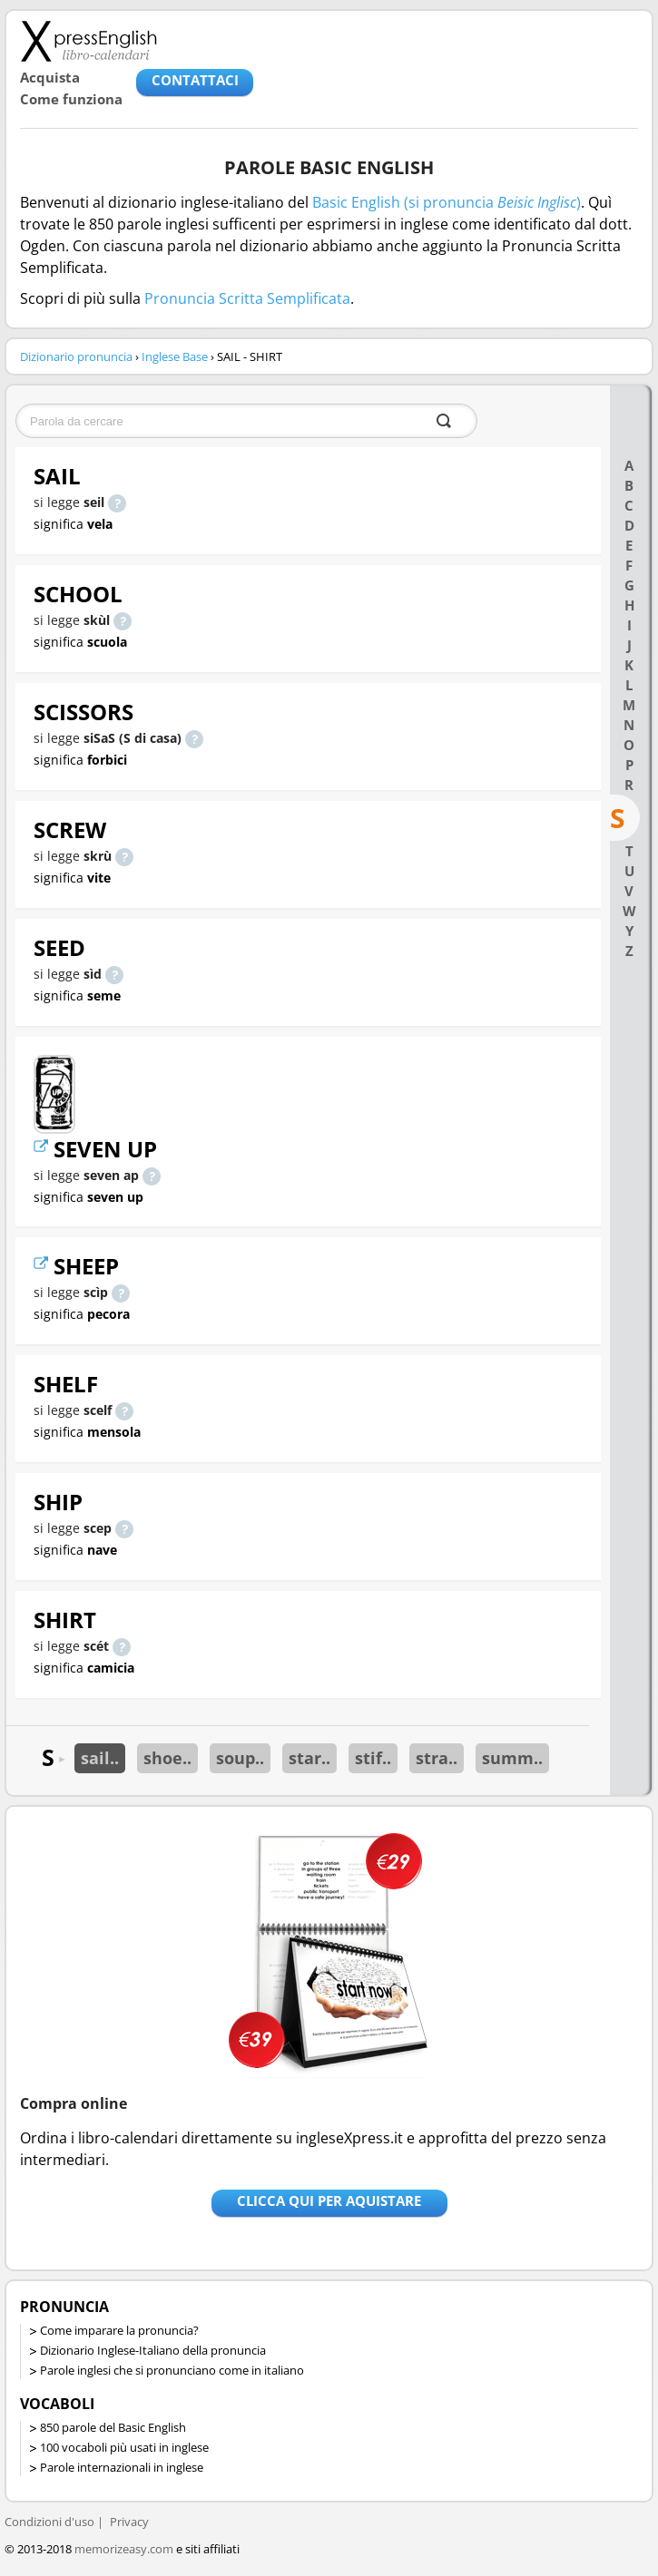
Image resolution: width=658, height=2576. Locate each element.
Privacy (129, 2521)
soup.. (240, 1758)
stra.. (436, 1758)
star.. (309, 1758)
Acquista (50, 77)
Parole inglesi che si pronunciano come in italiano (172, 2370)
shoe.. (167, 1758)
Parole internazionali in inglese (121, 2467)
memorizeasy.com (123, 2549)
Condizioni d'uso (49, 2521)
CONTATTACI (195, 80)
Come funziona (71, 99)
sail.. (100, 1758)
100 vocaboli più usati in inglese (124, 2447)
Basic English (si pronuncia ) (446, 202)
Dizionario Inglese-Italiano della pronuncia (153, 2350)
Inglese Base (175, 356)
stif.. (373, 1758)
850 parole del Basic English (113, 2427)
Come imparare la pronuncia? (119, 2330)
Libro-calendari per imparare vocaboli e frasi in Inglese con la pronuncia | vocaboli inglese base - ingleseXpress (88, 41)
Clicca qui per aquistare (329, 2200)
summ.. (512, 1758)
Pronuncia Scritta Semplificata (247, 298)
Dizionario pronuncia (76, 356)
